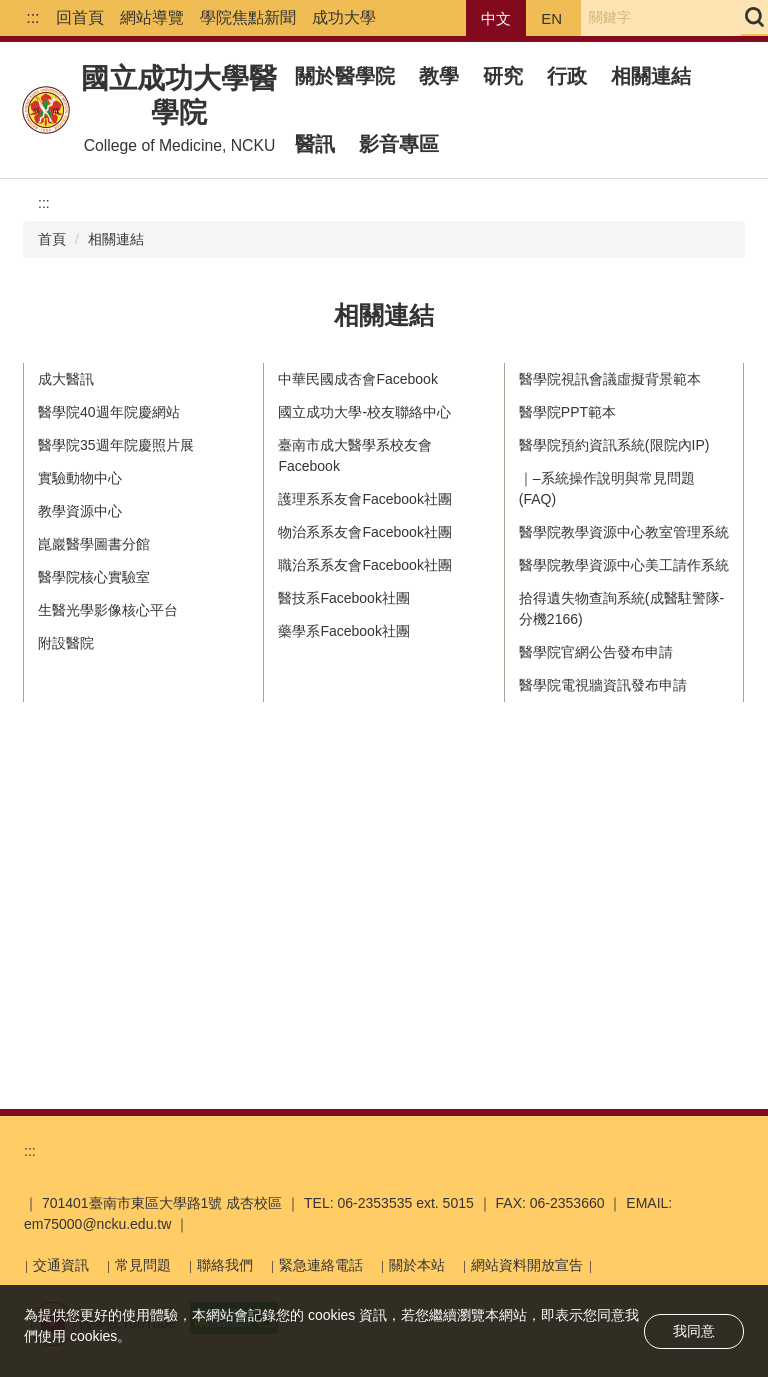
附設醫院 (66, 643)
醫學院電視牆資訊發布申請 (603, 685)
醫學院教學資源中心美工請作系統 (624, 565)
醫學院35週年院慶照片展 (116, 445)
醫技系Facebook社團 (343, 598)
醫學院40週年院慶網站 (109, 412)
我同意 (694, 1331)
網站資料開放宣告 (527, 1265)
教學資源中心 (80, 511)
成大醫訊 (66, 379)
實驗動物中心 (80, 478)
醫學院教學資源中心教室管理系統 (624, 532)
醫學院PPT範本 (567, 412)
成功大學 (344, 17)
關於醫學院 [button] (345, 76)
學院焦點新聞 (248, 17)
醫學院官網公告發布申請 (596, 652)
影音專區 (399, 144)
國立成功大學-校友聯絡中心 (364, 412)
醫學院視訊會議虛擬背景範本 (610, 379)
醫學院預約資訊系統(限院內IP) (614, 445)
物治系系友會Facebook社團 (364, 532)
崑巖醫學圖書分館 (94, 544)
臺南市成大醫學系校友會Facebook (355, 455)
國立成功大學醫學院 (179, 95)
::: (32, 17)
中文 (496, 18)
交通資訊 (61, 1265)
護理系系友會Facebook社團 (364, 499)
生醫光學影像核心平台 (108, 610)
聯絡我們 (225, 1265)
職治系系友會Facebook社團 (364, 565)
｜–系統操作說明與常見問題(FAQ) (607, 488)
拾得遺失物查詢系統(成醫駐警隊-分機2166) (621, 608)
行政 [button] (567, 76)
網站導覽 (152, 17)
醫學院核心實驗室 (94, 577)
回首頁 (80, 17)
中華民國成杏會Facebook (357, 379)
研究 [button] (503, 76)
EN (551, 18)
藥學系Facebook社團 (343, 631)
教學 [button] (439, 76)
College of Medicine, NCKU (180, 145)
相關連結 (651, 76)
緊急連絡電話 (321, 1265)
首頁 (52, 239)
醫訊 (315, 144)
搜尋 (754, 17)
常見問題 (143, 1265)
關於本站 (417, 1265)
